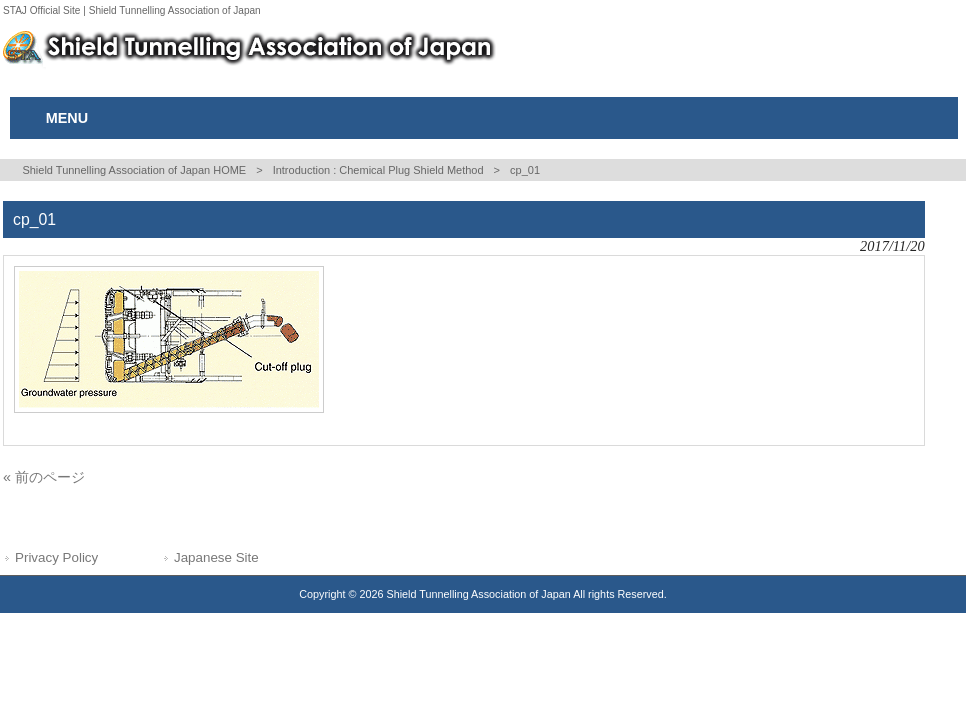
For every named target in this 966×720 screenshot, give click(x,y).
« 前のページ (44, 477)
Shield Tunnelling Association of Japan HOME (134, 170)
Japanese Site (216, 557)
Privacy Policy (56, 557)
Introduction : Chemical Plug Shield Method (378, 170)
